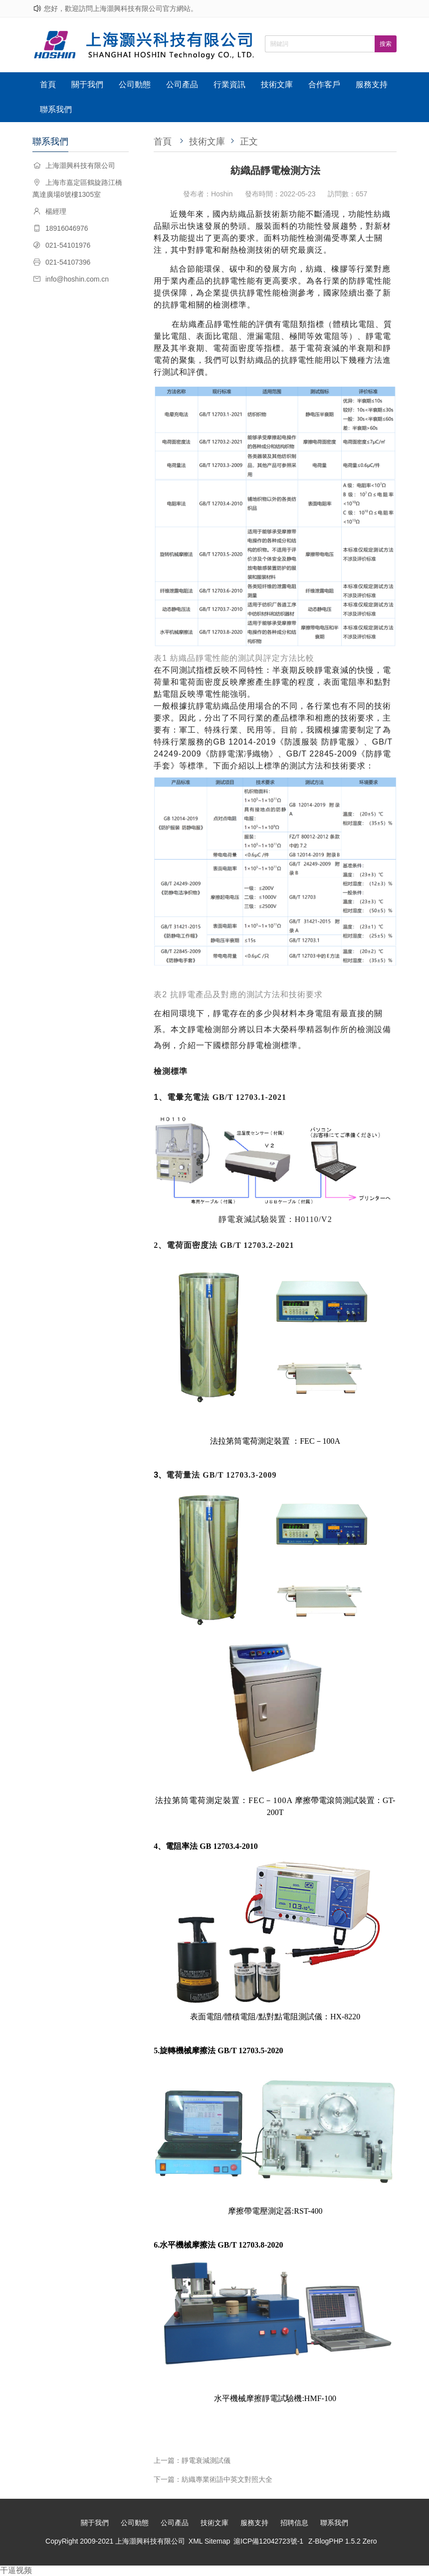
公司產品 (182, 84)
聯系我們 (56, 109)
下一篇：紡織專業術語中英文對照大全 (213, 2479)
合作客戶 (324, 84)
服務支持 (372, 84)
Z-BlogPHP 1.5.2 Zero (342, 2541)
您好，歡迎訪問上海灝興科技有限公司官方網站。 (121, 8)
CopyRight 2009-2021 (80, 2541)
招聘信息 (294, 2523)
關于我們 (87, 84)
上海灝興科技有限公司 (150, 2541)
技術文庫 (277, 84)
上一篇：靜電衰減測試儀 (192, 2460)
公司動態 (135, 84)
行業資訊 (229, 84)
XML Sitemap (209, 2541)
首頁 (48, 84)
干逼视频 (16, 2570)
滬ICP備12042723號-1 (268, 2541)
